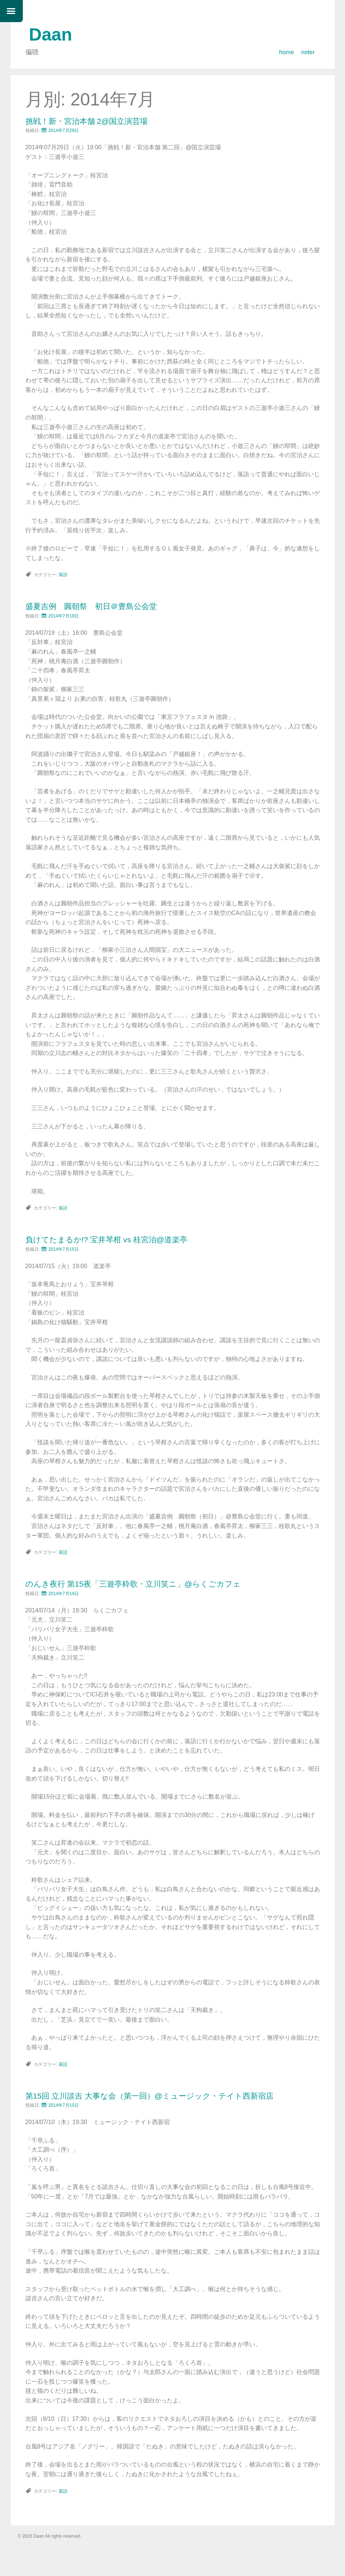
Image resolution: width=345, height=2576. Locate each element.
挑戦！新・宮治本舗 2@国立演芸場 (86, 121)
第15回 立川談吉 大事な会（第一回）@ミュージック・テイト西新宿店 (149, 2096)
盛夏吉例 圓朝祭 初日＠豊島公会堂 (91, 606)
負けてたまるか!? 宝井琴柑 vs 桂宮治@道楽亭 (106, 1239)
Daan (50, 34)
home (286, 52)
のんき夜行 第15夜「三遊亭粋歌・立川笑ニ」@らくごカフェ (133, 1584)
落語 (63, 574)
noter (307, 52)
